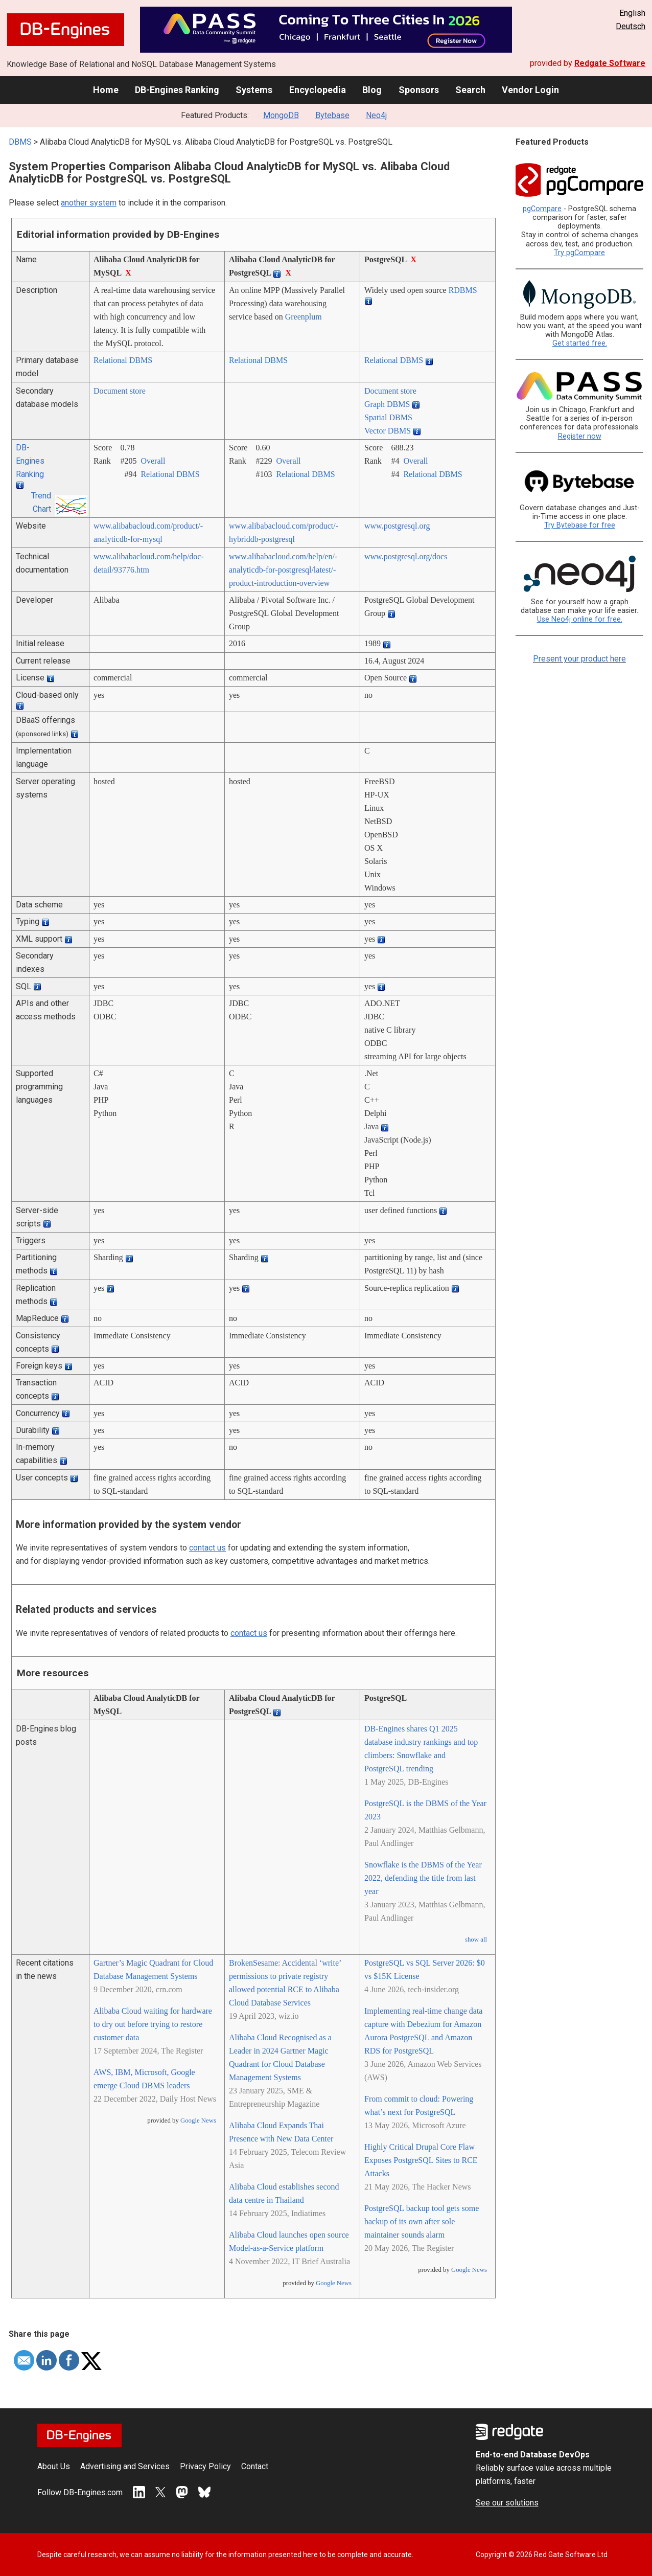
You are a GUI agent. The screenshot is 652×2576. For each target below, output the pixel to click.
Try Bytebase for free (579, 525)
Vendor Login (530, 89)
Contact (254, 2466)
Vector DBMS (387, 430)
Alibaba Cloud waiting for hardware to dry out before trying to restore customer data (153, 2024)
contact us (207, 1548)
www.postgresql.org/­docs (405, 556)
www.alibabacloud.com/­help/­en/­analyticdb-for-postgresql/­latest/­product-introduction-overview (283, 569)
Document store (120, 390)
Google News (198, 2120)
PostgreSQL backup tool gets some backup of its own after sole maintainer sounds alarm (421, 2221)
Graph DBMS (387, 404)
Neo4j (376, 115)
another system (89, 203)
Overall (153, 461)
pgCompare (542, 208)
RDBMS (463, 290)
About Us (53, 2466)
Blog (372, 89)
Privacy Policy (205, 2466)
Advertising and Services (125, 2466)
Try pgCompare (579, 252)
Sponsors (419, 89)
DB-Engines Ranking (177, 89)
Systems (254, 89)
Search (470, 89)
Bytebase (332, 115)
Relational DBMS (123, 360)
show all (476, 1939)
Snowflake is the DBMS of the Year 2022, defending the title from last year (423, 1878)
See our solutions (507, 2502)
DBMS (20, 142)
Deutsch (630, 26)
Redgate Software (609, 63)
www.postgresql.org (397, 525)
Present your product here (579, 659)
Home (106, 89)
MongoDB (281, 115)
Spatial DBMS (388, 417)
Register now (579, 436)
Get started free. (579, 343)
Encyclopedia (317, 89)
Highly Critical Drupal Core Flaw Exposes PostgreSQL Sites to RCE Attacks (421, 2160)
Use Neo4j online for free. (579, 619)
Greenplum (303, 316)
